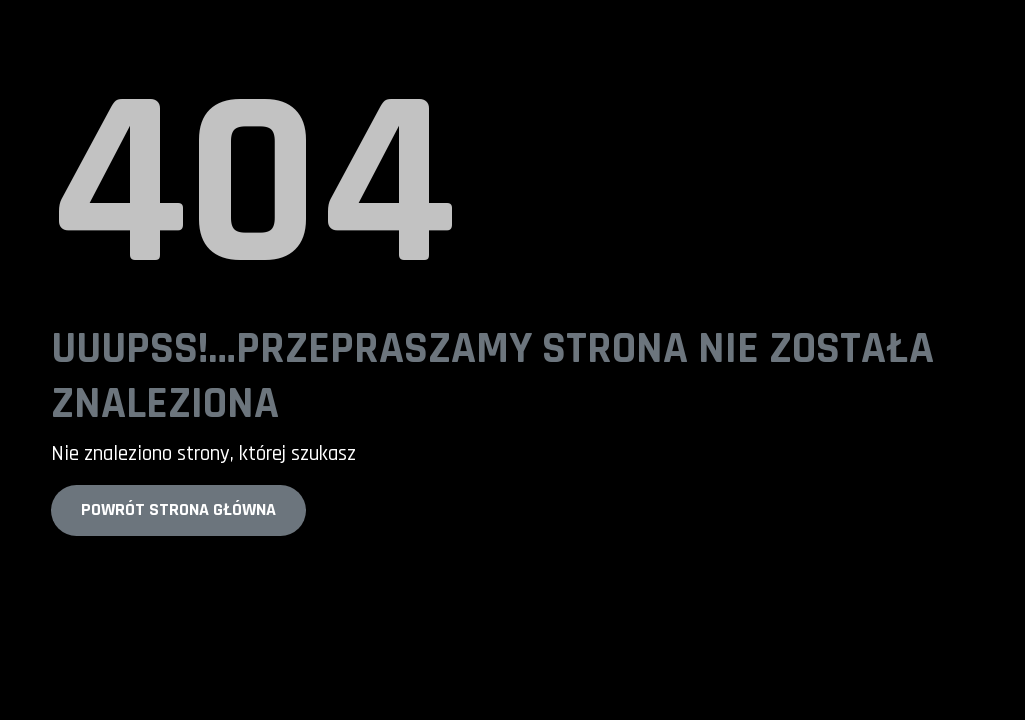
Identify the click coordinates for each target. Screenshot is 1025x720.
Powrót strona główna (178, 509)
